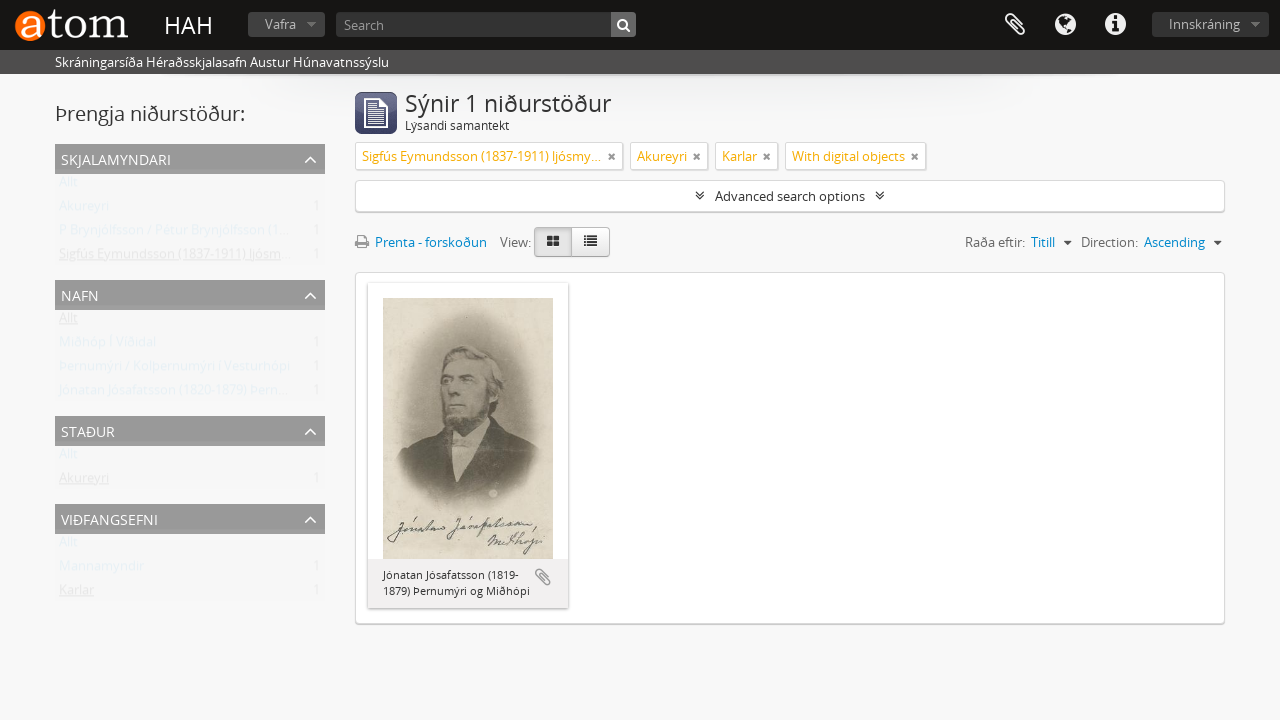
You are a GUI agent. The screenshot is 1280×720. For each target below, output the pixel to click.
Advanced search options (790, 196)
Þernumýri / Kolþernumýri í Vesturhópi (174, 370)
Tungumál (1065, 25)
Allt (68, 186)
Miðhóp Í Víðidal (107, 346)
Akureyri (84, 210)
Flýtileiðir (1115, 25)
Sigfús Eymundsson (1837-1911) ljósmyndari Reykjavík (218, 258)
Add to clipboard (543, 577)
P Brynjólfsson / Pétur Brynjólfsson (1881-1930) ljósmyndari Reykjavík (263, 234)
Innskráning (1204, 24)
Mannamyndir (101, 570)
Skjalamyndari (116, 157)
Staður (88, 429)
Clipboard (1015, 25)
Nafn (80, 293)
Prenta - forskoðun (421, 242)
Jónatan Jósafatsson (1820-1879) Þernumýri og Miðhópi (221, 394)
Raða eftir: (995, 242)
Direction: (1109, 242)
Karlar (76, 594)
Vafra (280, 24)
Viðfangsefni (109, 517)
